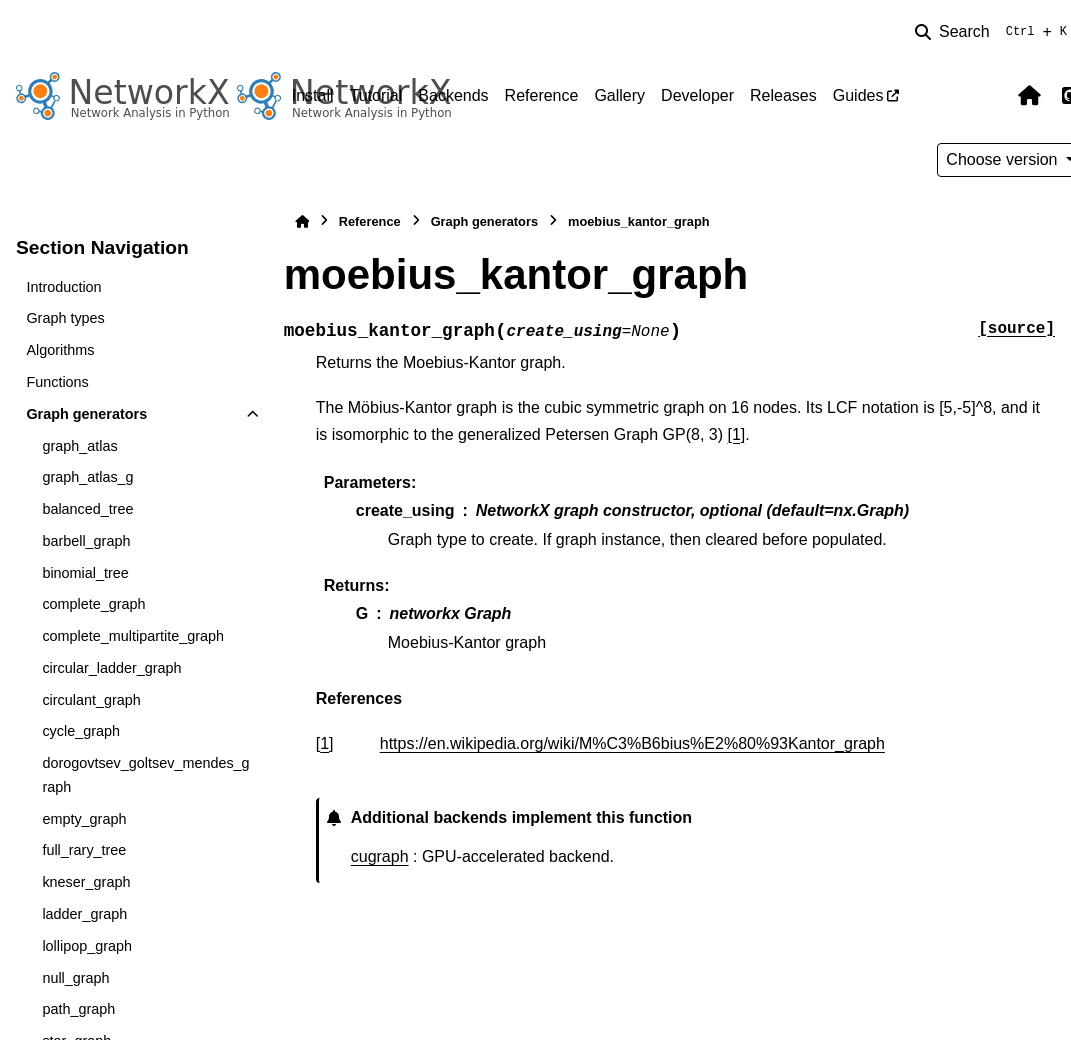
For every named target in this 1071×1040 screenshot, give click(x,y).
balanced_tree (87, 509)
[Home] (302, 221)
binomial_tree (85, 573)
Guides (858, 95)
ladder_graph (84, 914)
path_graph (78, 1009)
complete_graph (93, 604)
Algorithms (60, 350)
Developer (697, 95)
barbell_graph (86, 541)
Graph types (65, 318)
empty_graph (84, 819)
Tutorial (376, 95)
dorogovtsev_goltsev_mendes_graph (145, 775)
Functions (57, 382)
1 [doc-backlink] (324, 743)
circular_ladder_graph (111, 668)
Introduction (63, 287)
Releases (783, 95)
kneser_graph (86, 882)
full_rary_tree (84, 850)
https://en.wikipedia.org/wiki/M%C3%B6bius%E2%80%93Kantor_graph (632, 743)
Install (313, 95)
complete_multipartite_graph (133, 636)
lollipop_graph (87, 946)
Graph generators (86, 414)
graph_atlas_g (87, 477)
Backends (453, 95)
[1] (737, 434)
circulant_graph (91, 700)
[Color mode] (987, 96)
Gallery (619, 95)
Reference (542, 95)
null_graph (75, 978)
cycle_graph (81, 731)
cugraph (380, 856)
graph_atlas (79, 446)
